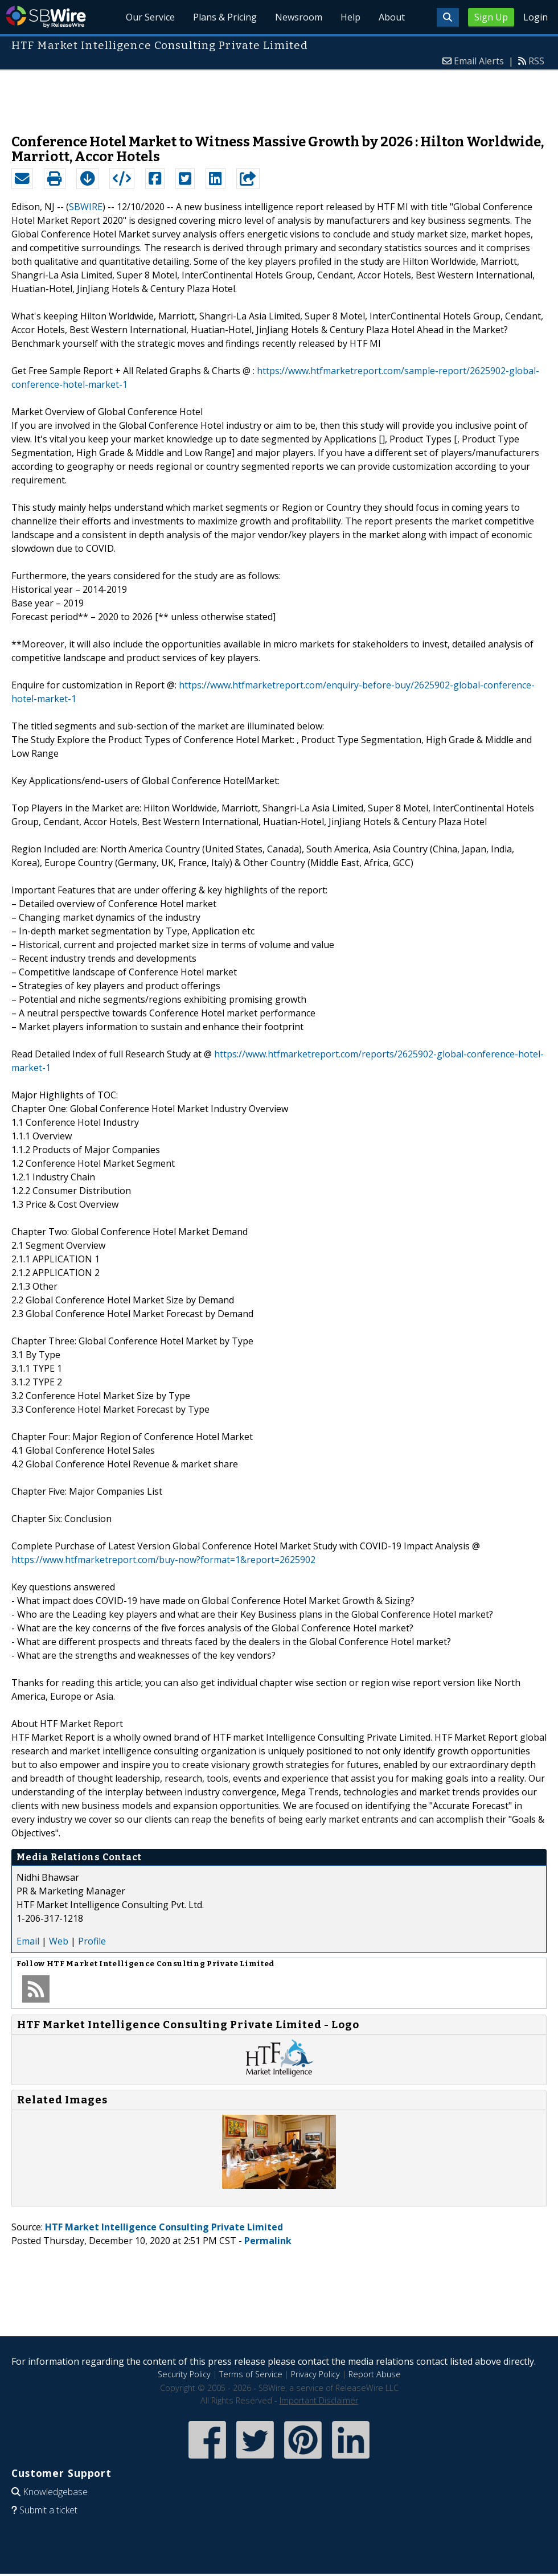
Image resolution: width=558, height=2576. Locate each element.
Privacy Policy (315, 2374)
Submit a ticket (48, 2510)
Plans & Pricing (225, 17)
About (392, 17)
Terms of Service (250, 2374)
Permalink (268, 2240)
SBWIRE (85, 206)
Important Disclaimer (319, 2400)
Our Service (150, 17)
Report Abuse (374, 2374)
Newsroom (298, 17)
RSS (536, 61)
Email (28, 1941)
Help (350, 17)
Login (535, 17)
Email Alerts (479, 61)
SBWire (46, 17)
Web (58, 1941)
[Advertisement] (279, 96)
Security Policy (184, 2374)
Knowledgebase (55, 2491)
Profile (92, 1941)
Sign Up (491, 17)
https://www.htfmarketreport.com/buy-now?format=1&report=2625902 (163, 1559)
